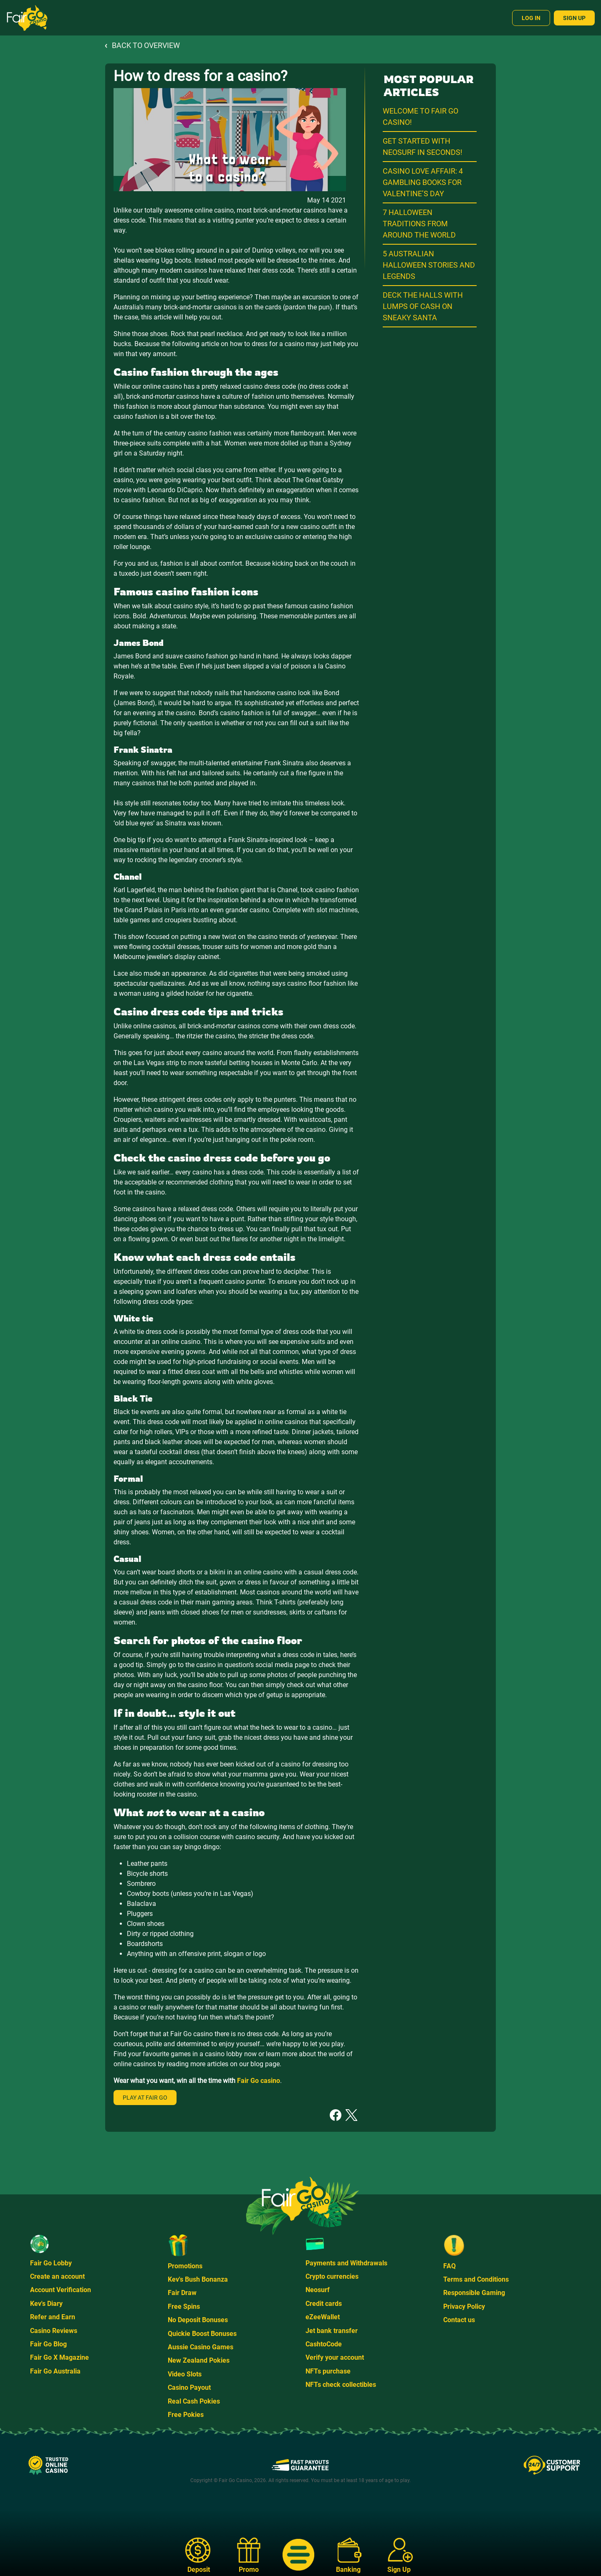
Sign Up (574, 18)
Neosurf (318, 2290)
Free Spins (184, 2306)
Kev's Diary (46, 2304)
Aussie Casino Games (200, 2347)
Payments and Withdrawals (346, 2263)
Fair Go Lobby (51, 2263)
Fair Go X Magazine (59, 2357)
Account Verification (60, 2290)
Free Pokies (186, 2415)
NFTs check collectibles (341, 2385)
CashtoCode (324, 2344)
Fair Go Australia (55, 2371)
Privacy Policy (464, 2306)
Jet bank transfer (332, 2331)
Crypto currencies (332, 2276)
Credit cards (324, 2304)
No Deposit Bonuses (198, 2320)
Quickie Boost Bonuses (202, 2334)
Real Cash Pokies (194, 2401)
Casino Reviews (53, 2331)
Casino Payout (189, 2387)
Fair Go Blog (48, 2344)
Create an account (57, 2276)
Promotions (185, 2266)
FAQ (449, 2266)
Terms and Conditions (476, 2279)
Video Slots (185, 2374)
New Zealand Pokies (199, 2360)
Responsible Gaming (474, 2293)
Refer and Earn (52, 2317)
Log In (531, 18)
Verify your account (335, 2357)
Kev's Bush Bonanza (198, 2279)
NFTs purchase (328, 2371)
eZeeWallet (323, 2317)
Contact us (459, 2320)
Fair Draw (182, 2293)
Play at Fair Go (145, 2097)
